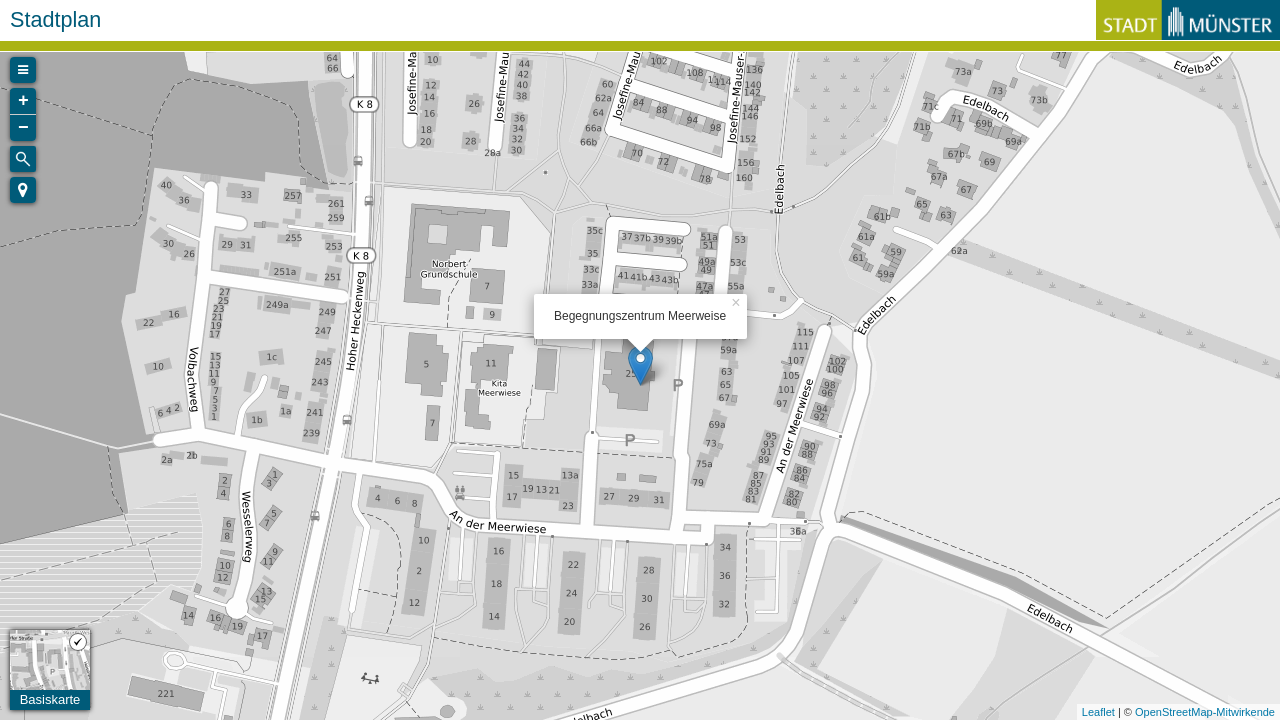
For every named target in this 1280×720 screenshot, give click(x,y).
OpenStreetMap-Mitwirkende (1205, 712)
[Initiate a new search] (23, 159)
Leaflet (1098, 712)
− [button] (23, 128)
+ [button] (23, 101)
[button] (23, 190)
